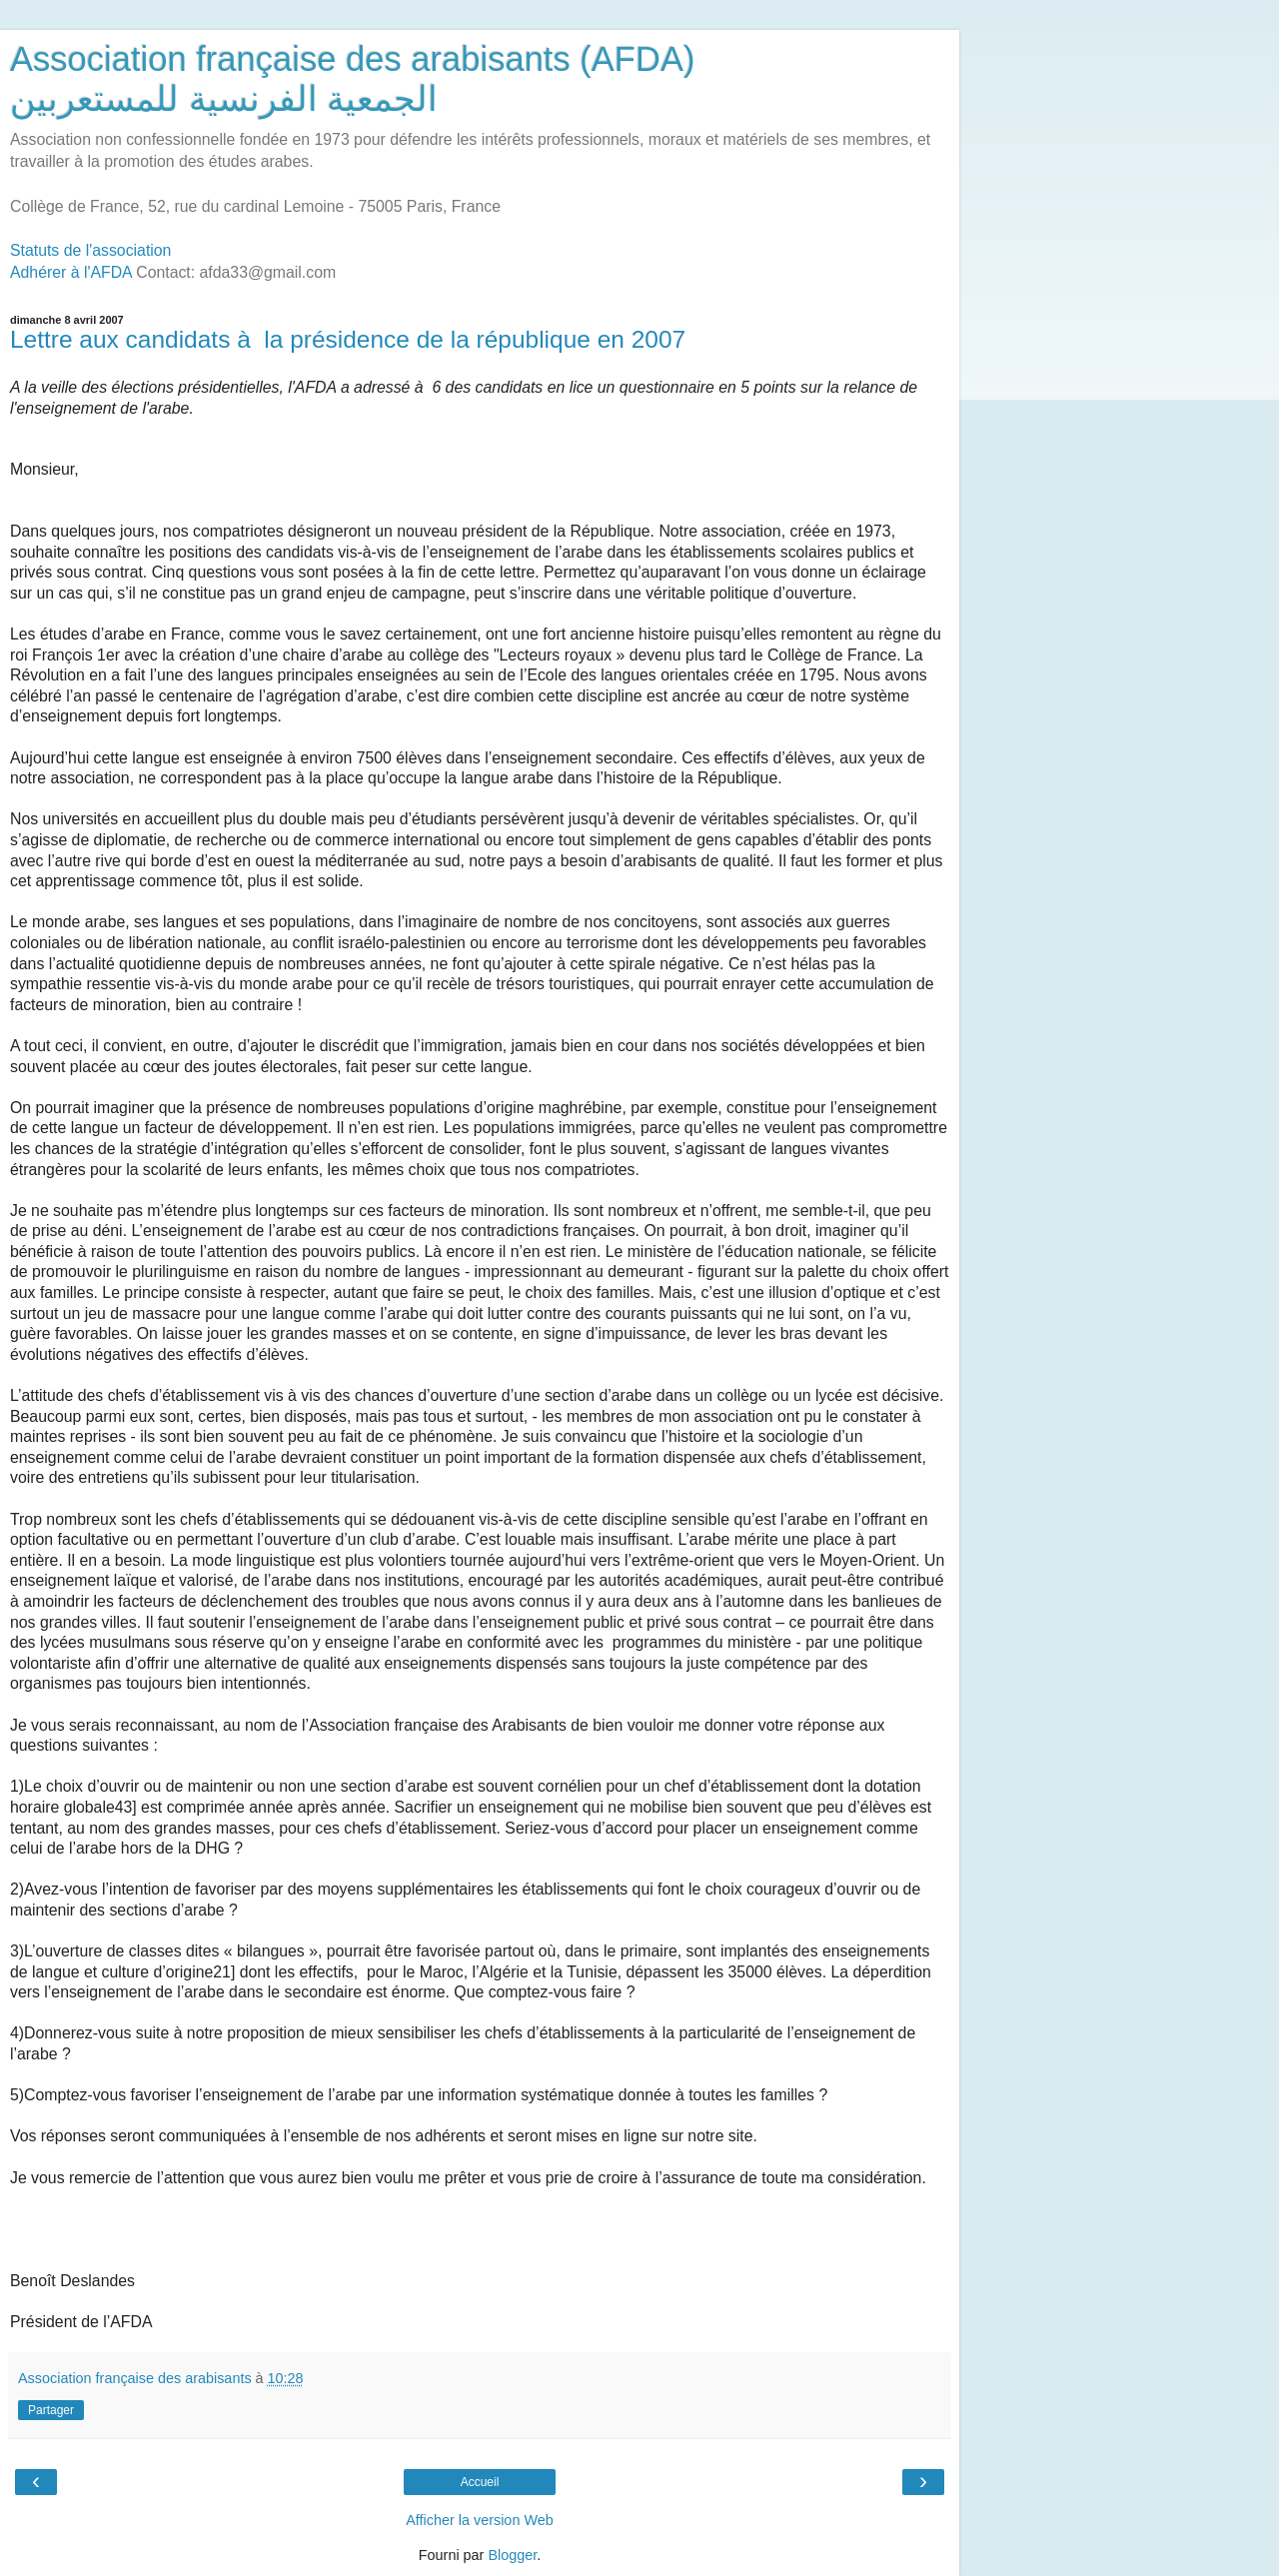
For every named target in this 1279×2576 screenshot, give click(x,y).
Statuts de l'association (90, 250)
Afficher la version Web (479, 2520)
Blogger (512, 2555)
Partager (51, 2410)
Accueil (480, 2482)
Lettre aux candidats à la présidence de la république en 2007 (347, 339)
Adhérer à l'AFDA (71, 272)
